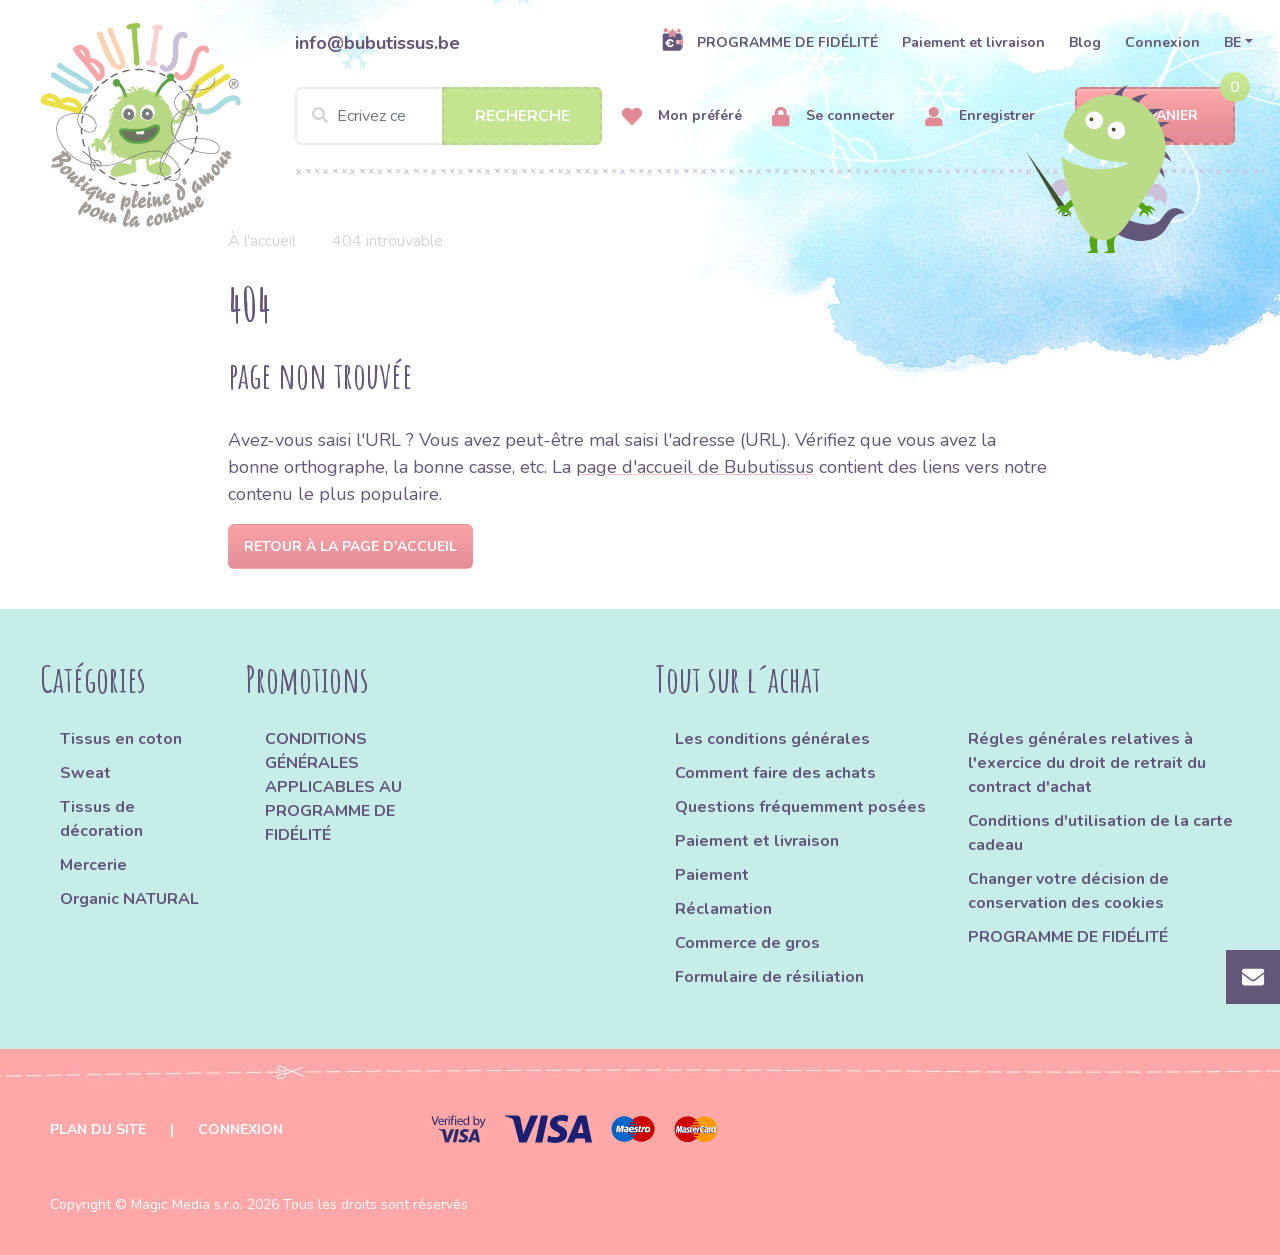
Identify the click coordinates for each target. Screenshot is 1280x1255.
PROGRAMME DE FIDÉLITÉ (769, 42)
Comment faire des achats (775, 773)
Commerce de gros (747, 943)
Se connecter (833, 116)
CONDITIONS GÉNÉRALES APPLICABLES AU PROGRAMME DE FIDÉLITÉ (333, 787)
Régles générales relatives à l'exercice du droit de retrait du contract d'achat (1087, 763)
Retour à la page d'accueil (350, 546)
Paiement (712, 875)
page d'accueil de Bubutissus (695, 467)
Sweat (85, 773)
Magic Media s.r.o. (187, 1204)
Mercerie (93, 865)
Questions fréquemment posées (800, 807)
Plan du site (98, 1129)
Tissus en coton (121, 739)
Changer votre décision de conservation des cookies (1068, 891)
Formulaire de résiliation (769, 977)
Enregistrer (980, 116)
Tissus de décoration (101, 819)
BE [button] (1232, 42)
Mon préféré (682, 116)
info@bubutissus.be (377, 43)
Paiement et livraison (973, 42)
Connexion (1162, 42)
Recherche (522, 116)
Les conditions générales (772, 739)
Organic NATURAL (129, 899)
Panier (1155, 116)
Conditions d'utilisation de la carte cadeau (1100, 833)
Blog (1085, 42)
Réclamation (723, 909)
